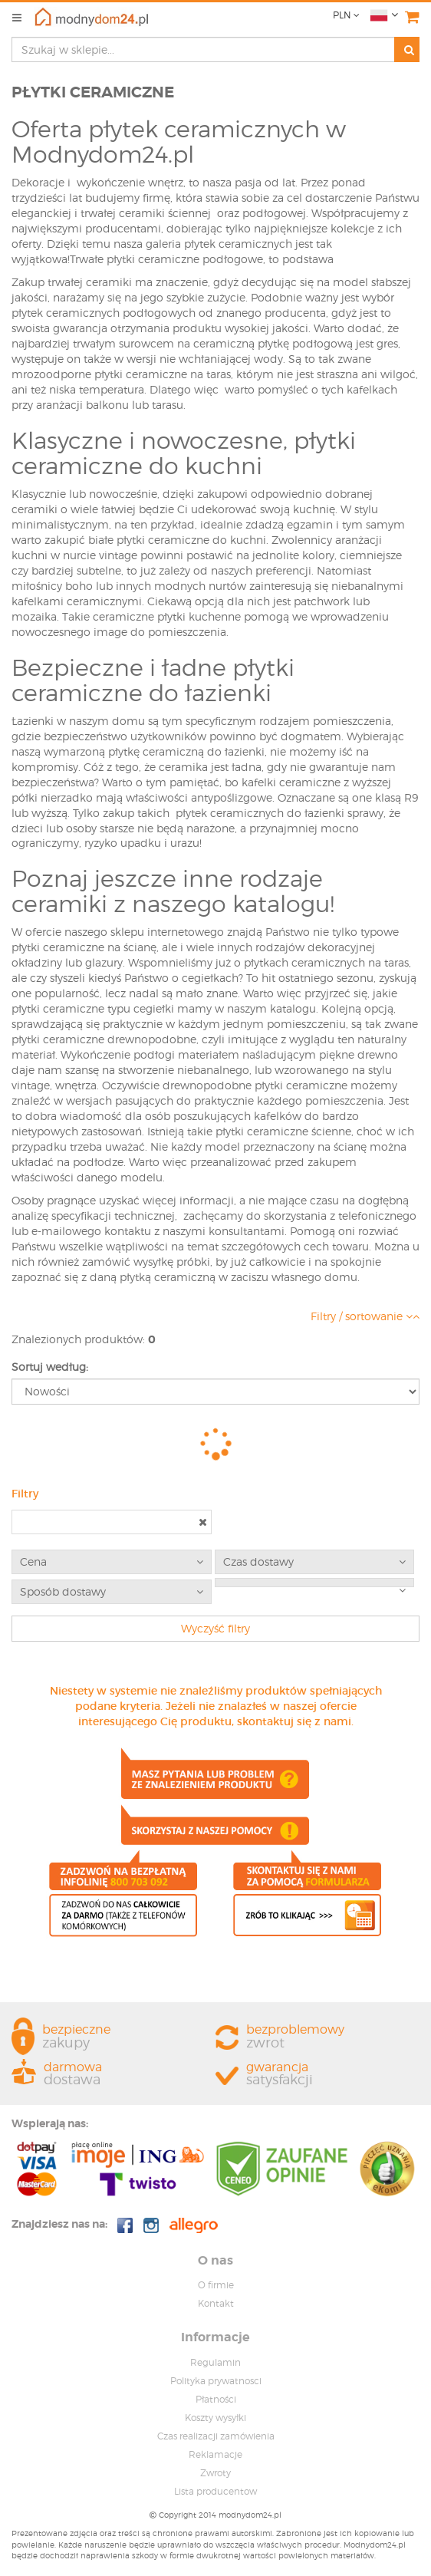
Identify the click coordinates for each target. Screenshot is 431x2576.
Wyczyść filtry (215, 1628)
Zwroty (215, 2473)
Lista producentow (215, 2491)
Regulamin (215, 2362)
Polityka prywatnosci (216, 2381)
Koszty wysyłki (215, 2417)
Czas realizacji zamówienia (216, 2436)
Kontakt (216, 2303)
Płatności (216, 2399)
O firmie (216, 2285)
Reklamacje (215, 2454)
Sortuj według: (50, 1366)
